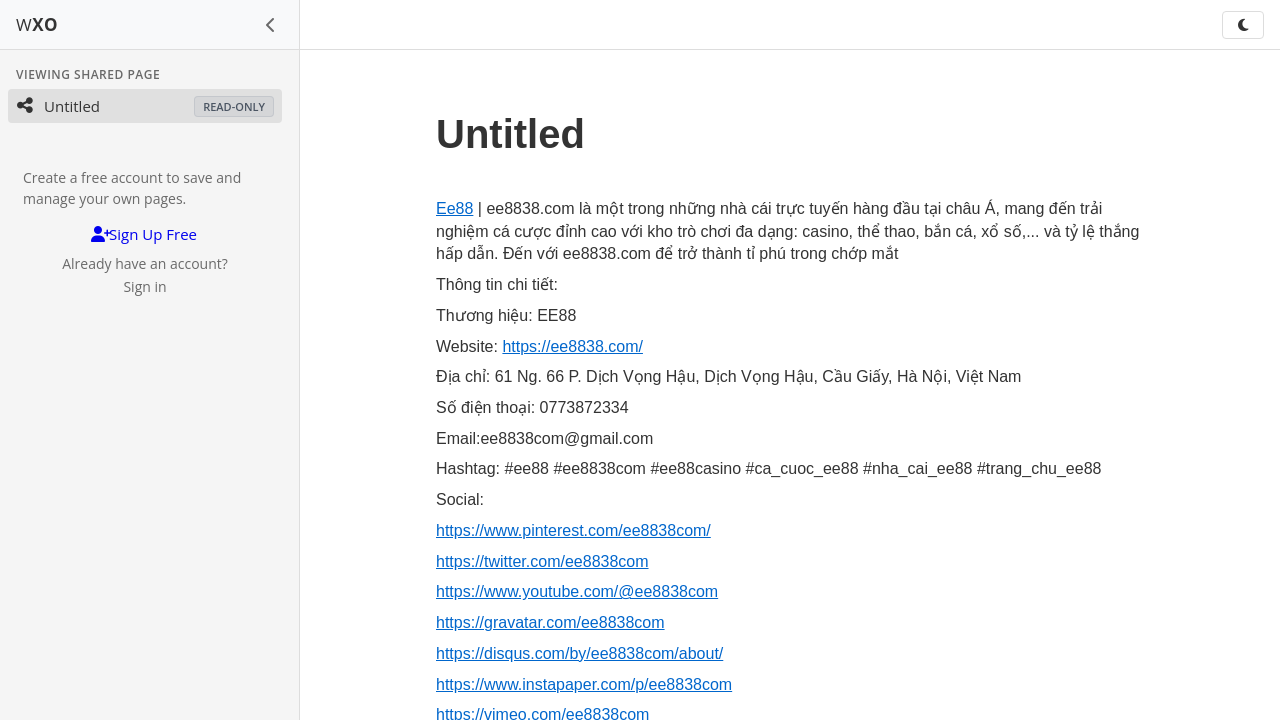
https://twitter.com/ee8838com (542, 561)
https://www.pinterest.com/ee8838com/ (573, 530)
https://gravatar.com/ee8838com (550, 622)
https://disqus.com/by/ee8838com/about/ (579, 653)
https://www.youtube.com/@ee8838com (577, 591)
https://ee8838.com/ (572, 346)
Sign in (144, 286)
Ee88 (454, 208)
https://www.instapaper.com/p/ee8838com (584, 684)
